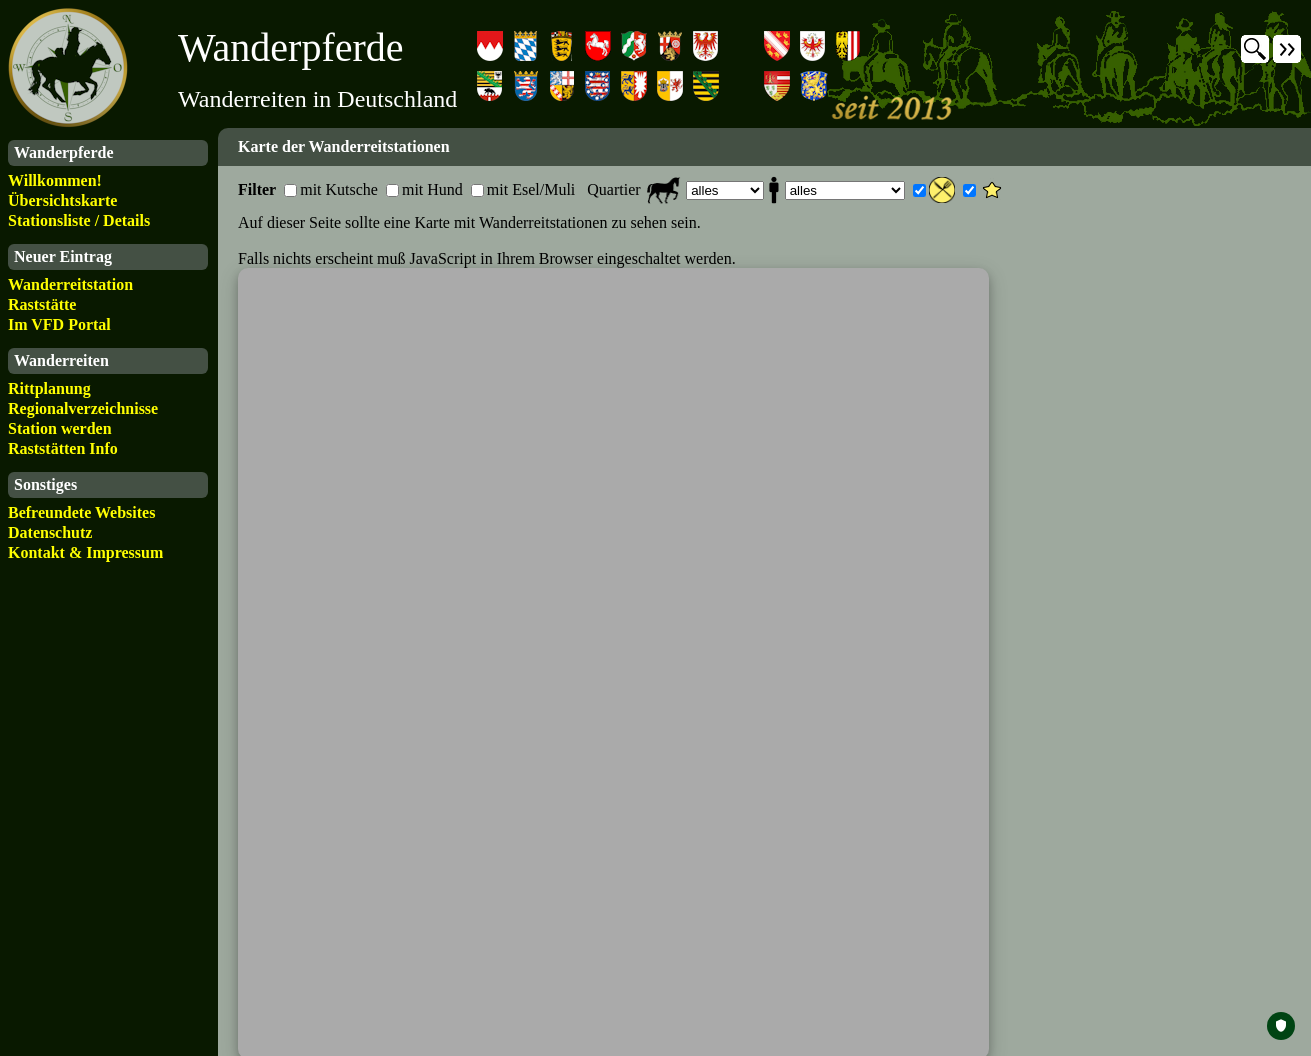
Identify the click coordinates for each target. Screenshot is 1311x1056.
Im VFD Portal (59, 324)
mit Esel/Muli (531, 189)
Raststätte (42, 304)
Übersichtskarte (62, 200)
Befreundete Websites (81, 512)
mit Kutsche (339, 189)
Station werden (60, 428)
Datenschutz (50, 532)
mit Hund (432, 189)
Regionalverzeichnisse (83, 408)
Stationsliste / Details (79, 220)
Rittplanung (49, 388)
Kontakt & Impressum (85, 552)
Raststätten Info (63, 448)
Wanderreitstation (70, 284)
